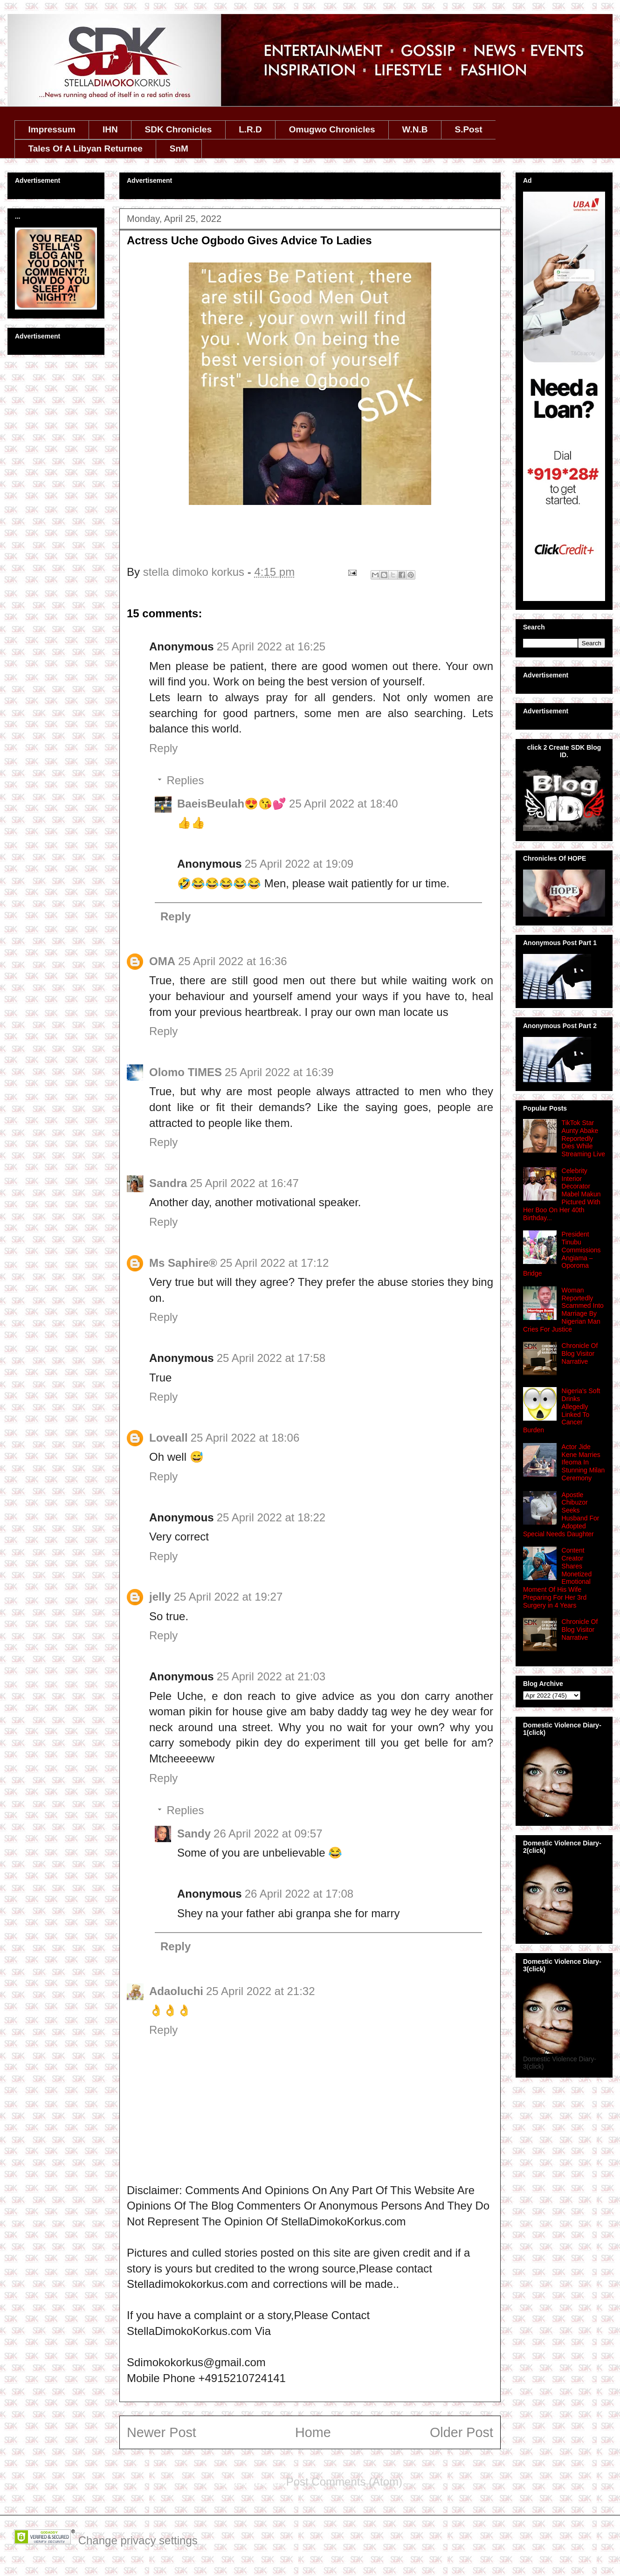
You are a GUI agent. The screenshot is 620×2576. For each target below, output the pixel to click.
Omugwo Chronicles (332, 129)
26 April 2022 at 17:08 (299, 1893)
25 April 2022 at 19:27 (228, 1596)
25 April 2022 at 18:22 (271, 1517)
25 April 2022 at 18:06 (245, 1437)
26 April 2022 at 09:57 (268, 1833)
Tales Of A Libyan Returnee (85, 148)
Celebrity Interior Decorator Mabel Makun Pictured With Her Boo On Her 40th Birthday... (562, 1194)
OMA (162, 961)
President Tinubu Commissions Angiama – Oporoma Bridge (562, 1253)
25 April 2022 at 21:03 (271, 1676)
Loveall (168, 1437)
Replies (185, 780)
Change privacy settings (138, 2540)
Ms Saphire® (183, 1263)
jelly (160, 1596)
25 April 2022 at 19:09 (299, 863)
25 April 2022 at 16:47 (244, 1183)
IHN (110, 129)
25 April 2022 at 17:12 (274, 1263)
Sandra (168, 1183)
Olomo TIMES (185, 1072)
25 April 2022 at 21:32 (260, 1991)
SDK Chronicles (178, 129)
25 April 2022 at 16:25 (271, 646)
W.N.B (415, 129)
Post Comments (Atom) (344, 2481)
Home (313, 2432)
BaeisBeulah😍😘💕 (231, 803)
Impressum (52, 129)
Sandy (194, 1833)
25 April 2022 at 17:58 (271, 1358)
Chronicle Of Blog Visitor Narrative (580, 1353)
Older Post (461, 2432)
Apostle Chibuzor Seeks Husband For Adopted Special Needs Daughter (561, 1514)
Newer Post (161, 2432)
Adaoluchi (176, 1991)
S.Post (468, 129)
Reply (163, 748)
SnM (179, 148)
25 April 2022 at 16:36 (232, 961)
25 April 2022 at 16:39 (279, 1072)
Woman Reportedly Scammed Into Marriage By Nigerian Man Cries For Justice (563, 1309)
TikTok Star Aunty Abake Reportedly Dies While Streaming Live (583, 1138)
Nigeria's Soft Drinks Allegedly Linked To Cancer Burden (561, 1410)
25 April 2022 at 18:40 (343, 803)
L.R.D (250, 129)
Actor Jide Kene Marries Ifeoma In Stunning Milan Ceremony (583, 1462)
